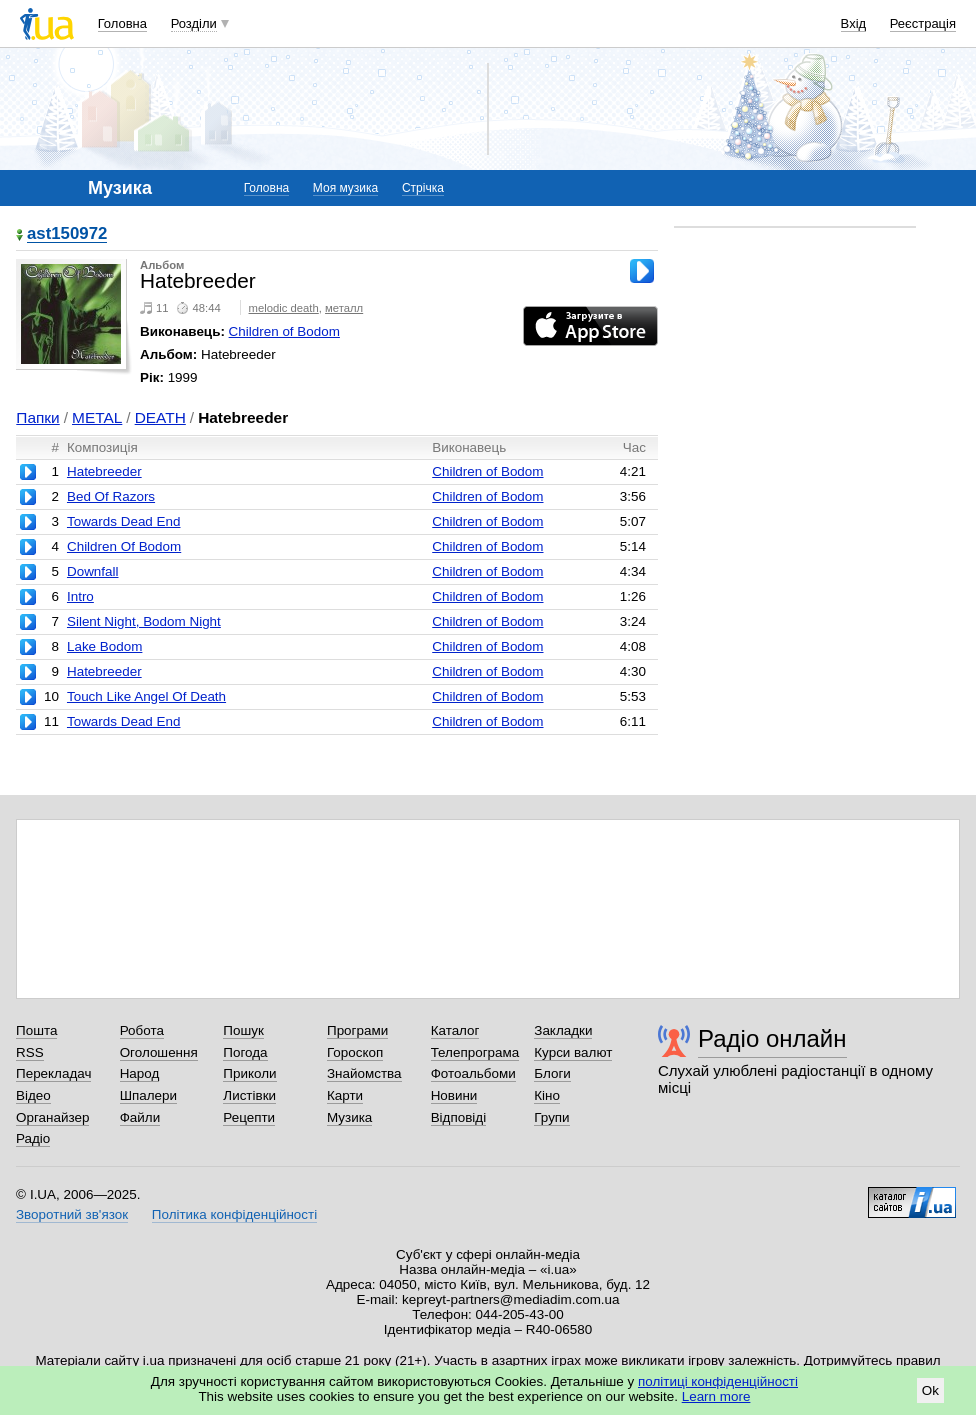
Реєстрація (923, 23)
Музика (349, 1117)
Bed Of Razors (111, 496)
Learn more (716, 1396)
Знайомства (364, 1073)
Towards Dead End (124, 521)
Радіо (33, 1138)
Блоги (552, 1073)
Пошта (36, 1030)
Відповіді (459, 1117)
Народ (140, 1073)
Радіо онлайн (772, 1038)
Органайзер (52, 1117)
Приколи (249, 1073)
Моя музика (345, 188)
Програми (357, 1030)
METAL (97, 417)
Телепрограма (475, 1052)
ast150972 (67, 234)
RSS (30, 1052)
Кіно (547, 1095)
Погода (245, 1052)
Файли (140, 1117)
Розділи (194, 23)
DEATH (160, 417)
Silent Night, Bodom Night (144, 621)
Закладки (563, 1030)
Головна (122, 23)
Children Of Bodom (124, 546)
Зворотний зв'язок (72, 1214)
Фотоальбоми (473, 1073)
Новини (454, 1095)
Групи (551, 1117)
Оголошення (159, 1052)
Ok (930, 1390)
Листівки (249, 1095)
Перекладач (53, 1073)
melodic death (284, 308)
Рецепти (249, 1117)
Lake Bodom (104, 646)
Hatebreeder (104, 471)
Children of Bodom (284, 331)
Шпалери (148, 1095)
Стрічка (423, 188)
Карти (345, 1095)
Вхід (854, 23)
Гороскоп (355, 1052)
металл (344, 308)
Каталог (455, 1030)
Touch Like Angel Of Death (146, 696)
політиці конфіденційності (718, 1381)
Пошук (243, 1030)
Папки (37, 417)
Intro (80, 596)
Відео (33, 1095)
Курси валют (573, 1052)
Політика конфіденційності (234, 1214)
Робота (142, 1030)
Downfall (93, 571)
